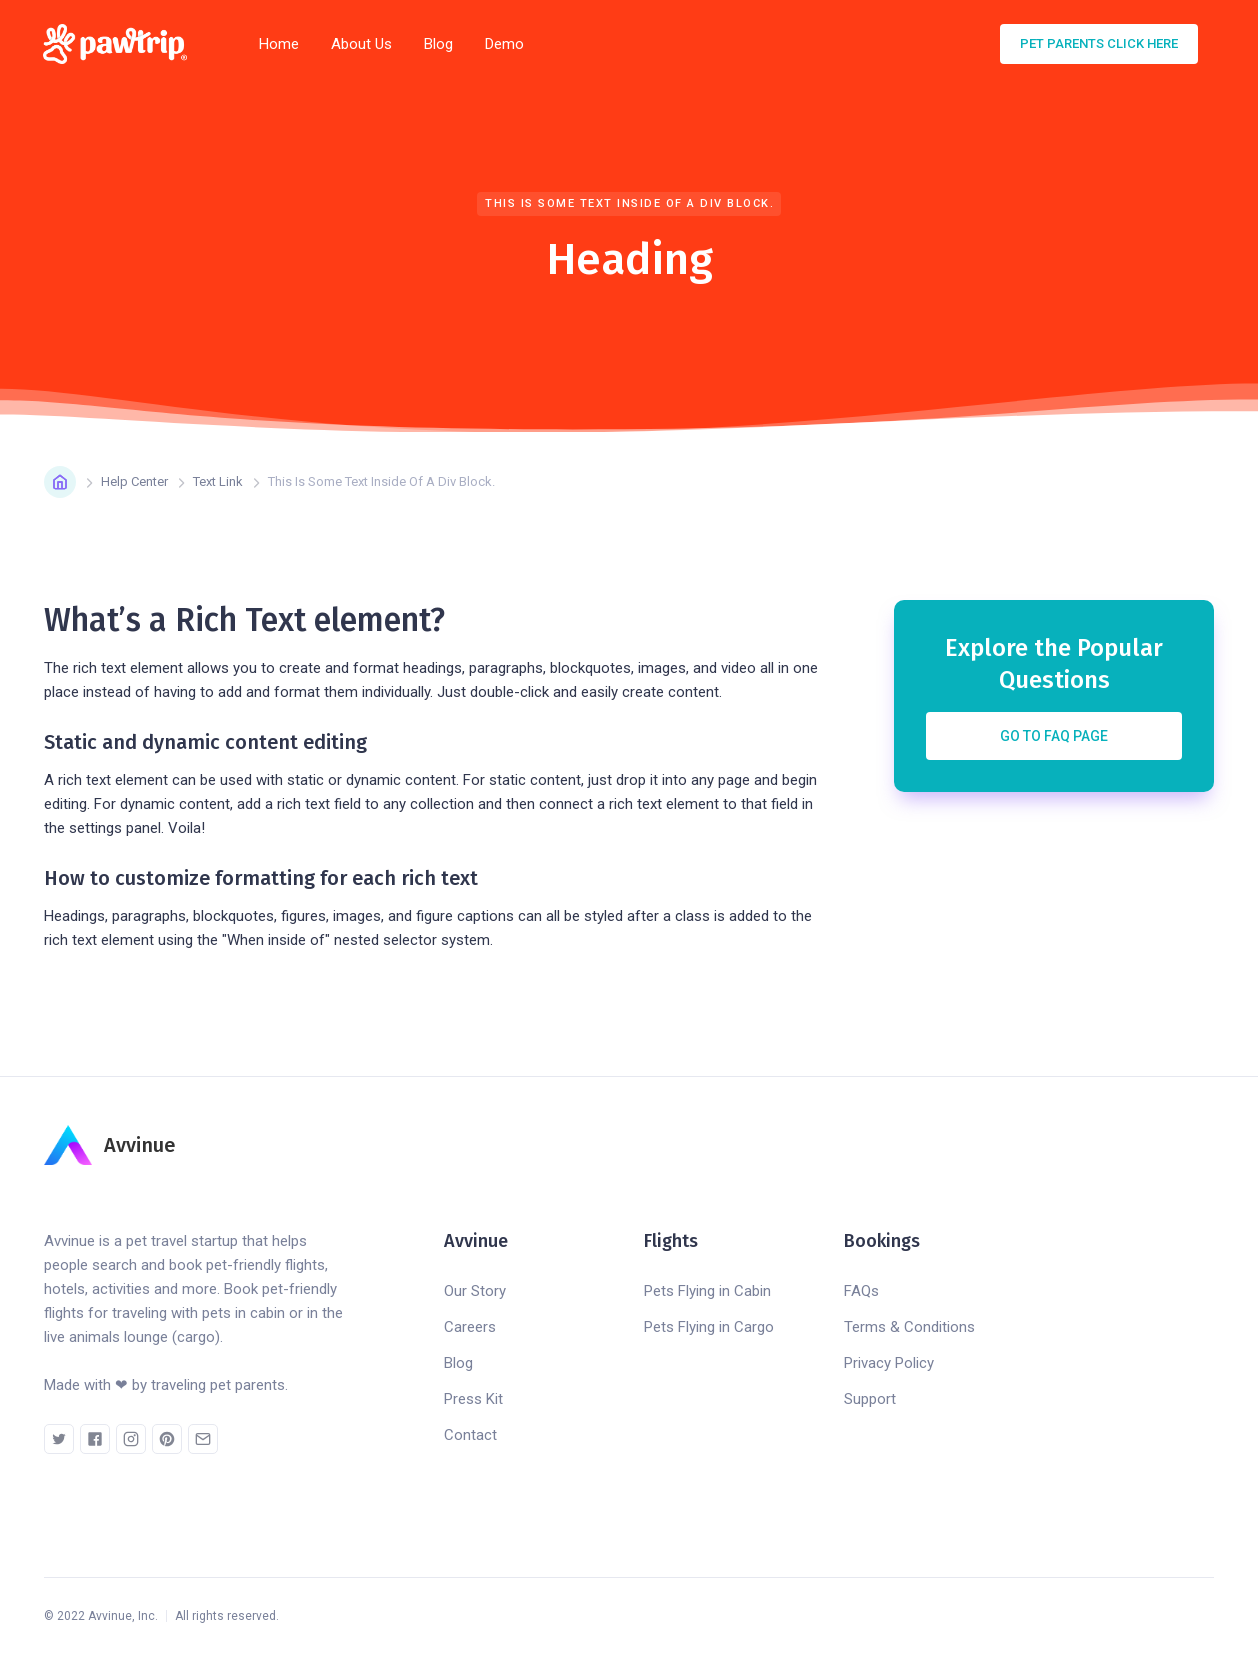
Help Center (134, 481)
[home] (121, 44)
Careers (470, 1327)
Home (279, 44)
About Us (361, 44)
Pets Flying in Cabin (707, 1291)
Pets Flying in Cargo (709, 1327)
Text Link (218, 481)
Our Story (475, 1291)
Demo (504, 44)
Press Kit (473, 1399)
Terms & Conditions (909, 1327)
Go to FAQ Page (1054, 736)
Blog (438, 44)
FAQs (861, 1291)
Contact (470, 1435)
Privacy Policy (889, 1363)
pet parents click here (1099, 43)
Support (870, 1399)
